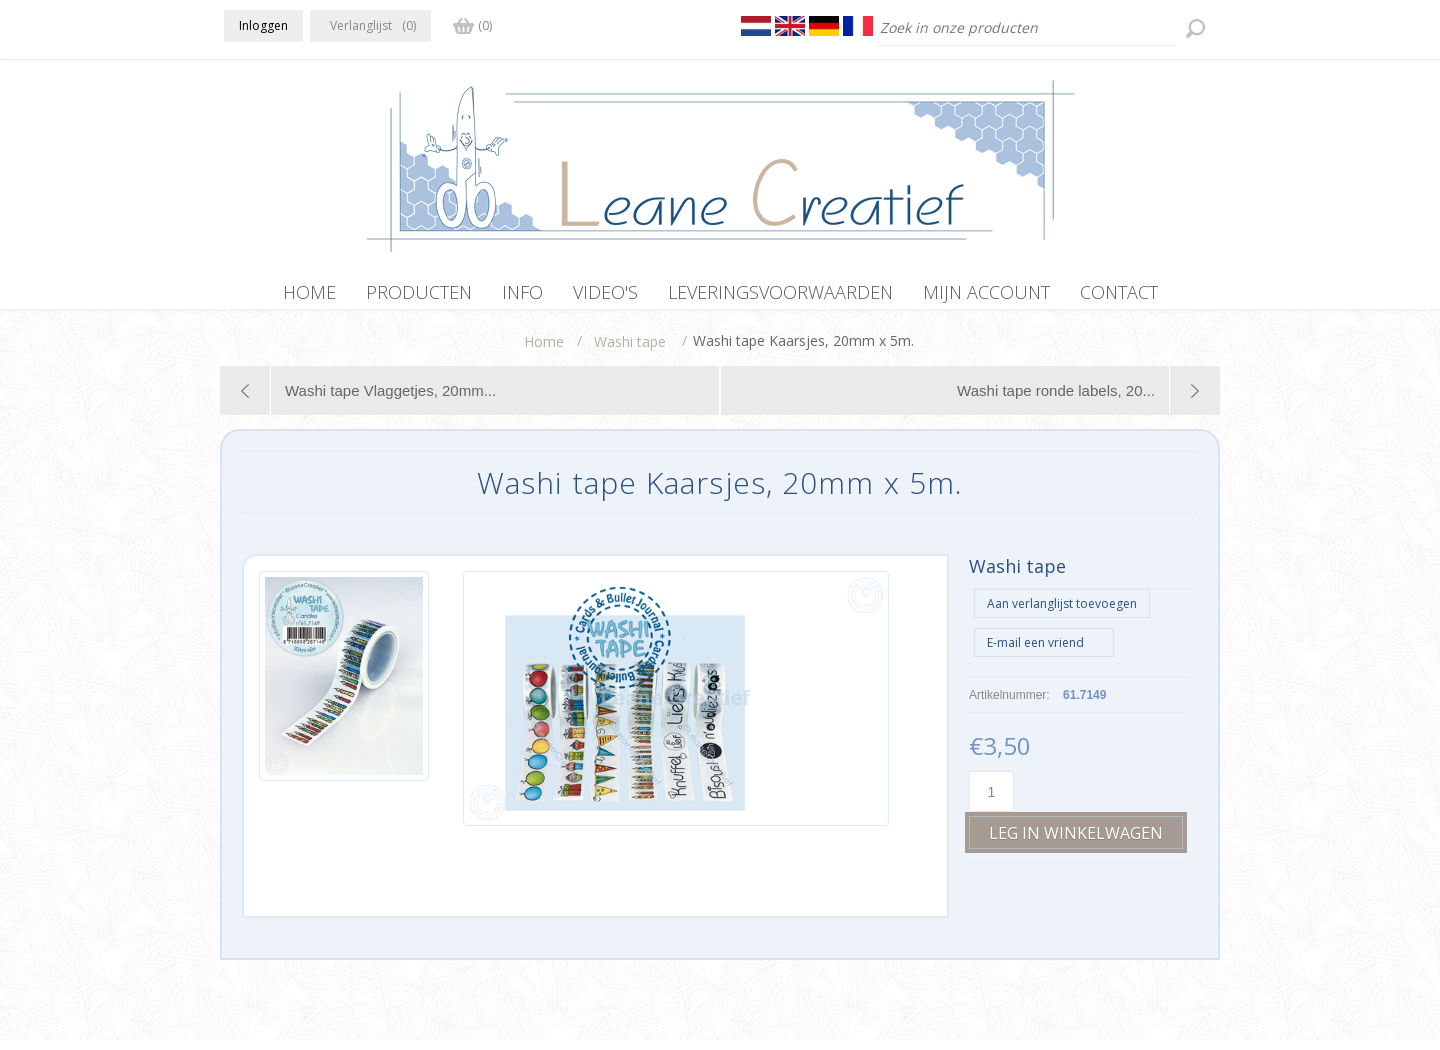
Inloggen (263, 25)
